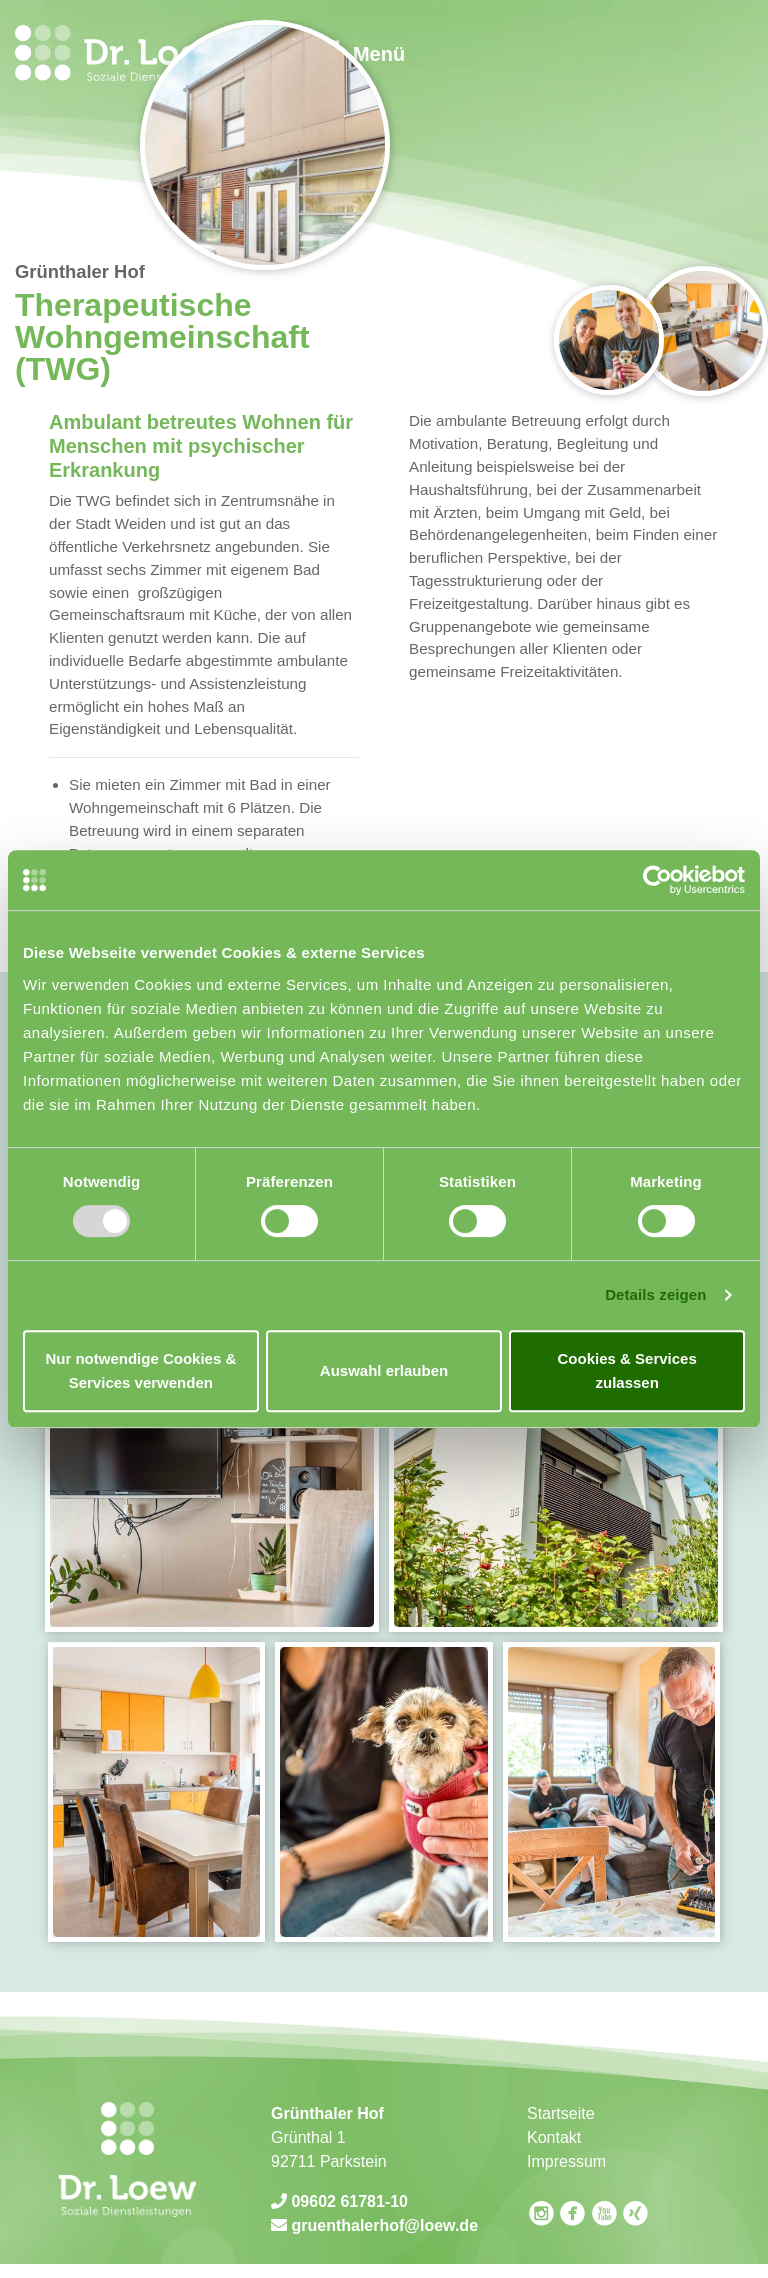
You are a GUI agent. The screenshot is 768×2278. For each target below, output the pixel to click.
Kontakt (554, 2137)
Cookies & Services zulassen (627, 1370)
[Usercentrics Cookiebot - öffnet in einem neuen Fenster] (657, 880)
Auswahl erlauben (384, 1370)
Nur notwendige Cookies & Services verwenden (140, 1370)
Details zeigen (655, 1294)
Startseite (561, 2113)
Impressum (566, 2161)
